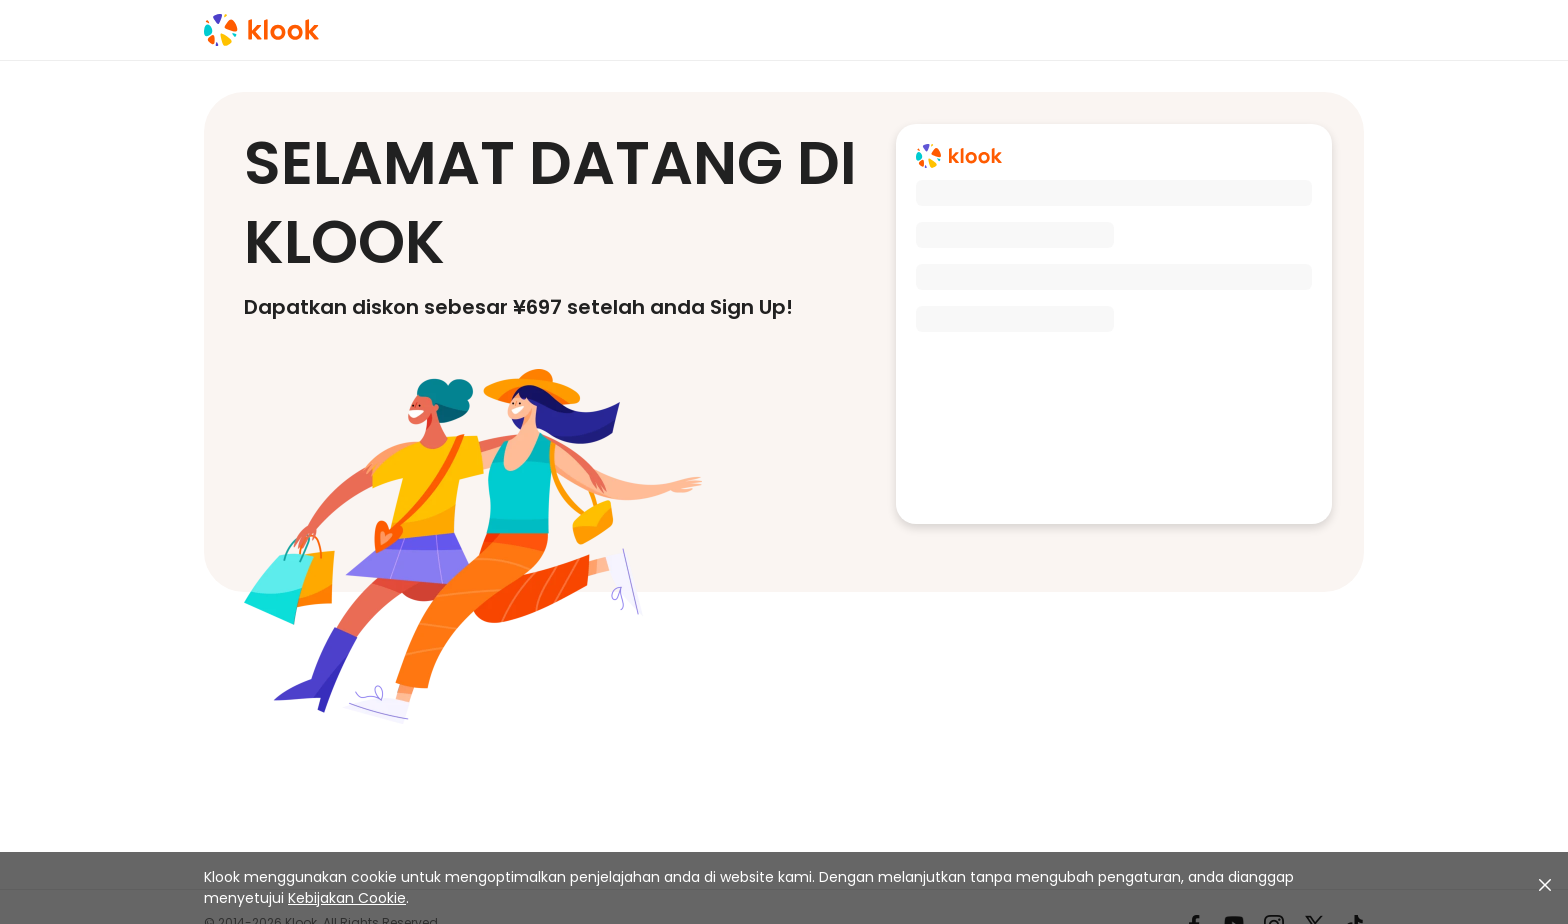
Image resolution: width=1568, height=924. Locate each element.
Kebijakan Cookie (347, 898)
